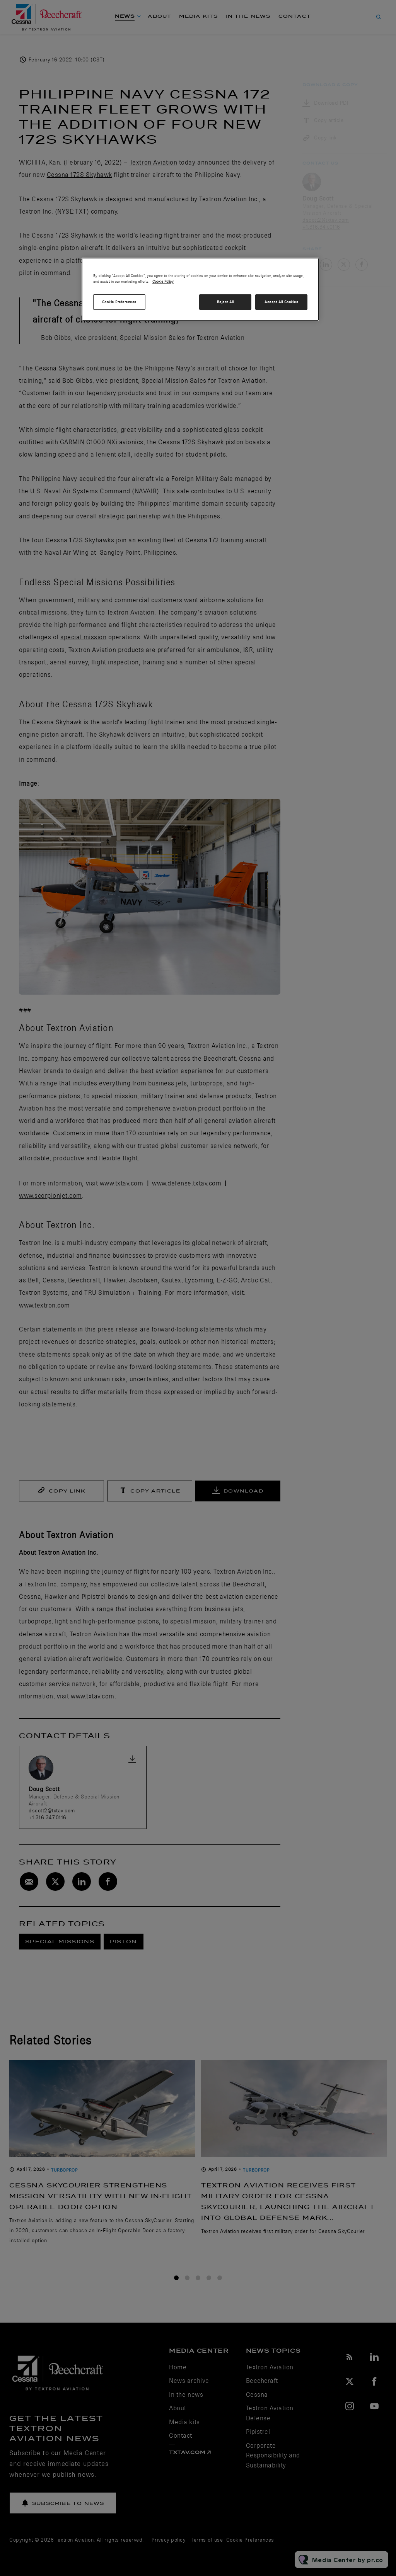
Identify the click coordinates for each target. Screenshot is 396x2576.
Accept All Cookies (281, 302)
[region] (200, 289)
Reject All (225, 302)
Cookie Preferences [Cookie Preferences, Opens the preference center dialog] (119, 302)
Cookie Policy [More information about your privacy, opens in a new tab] (163, 281)
